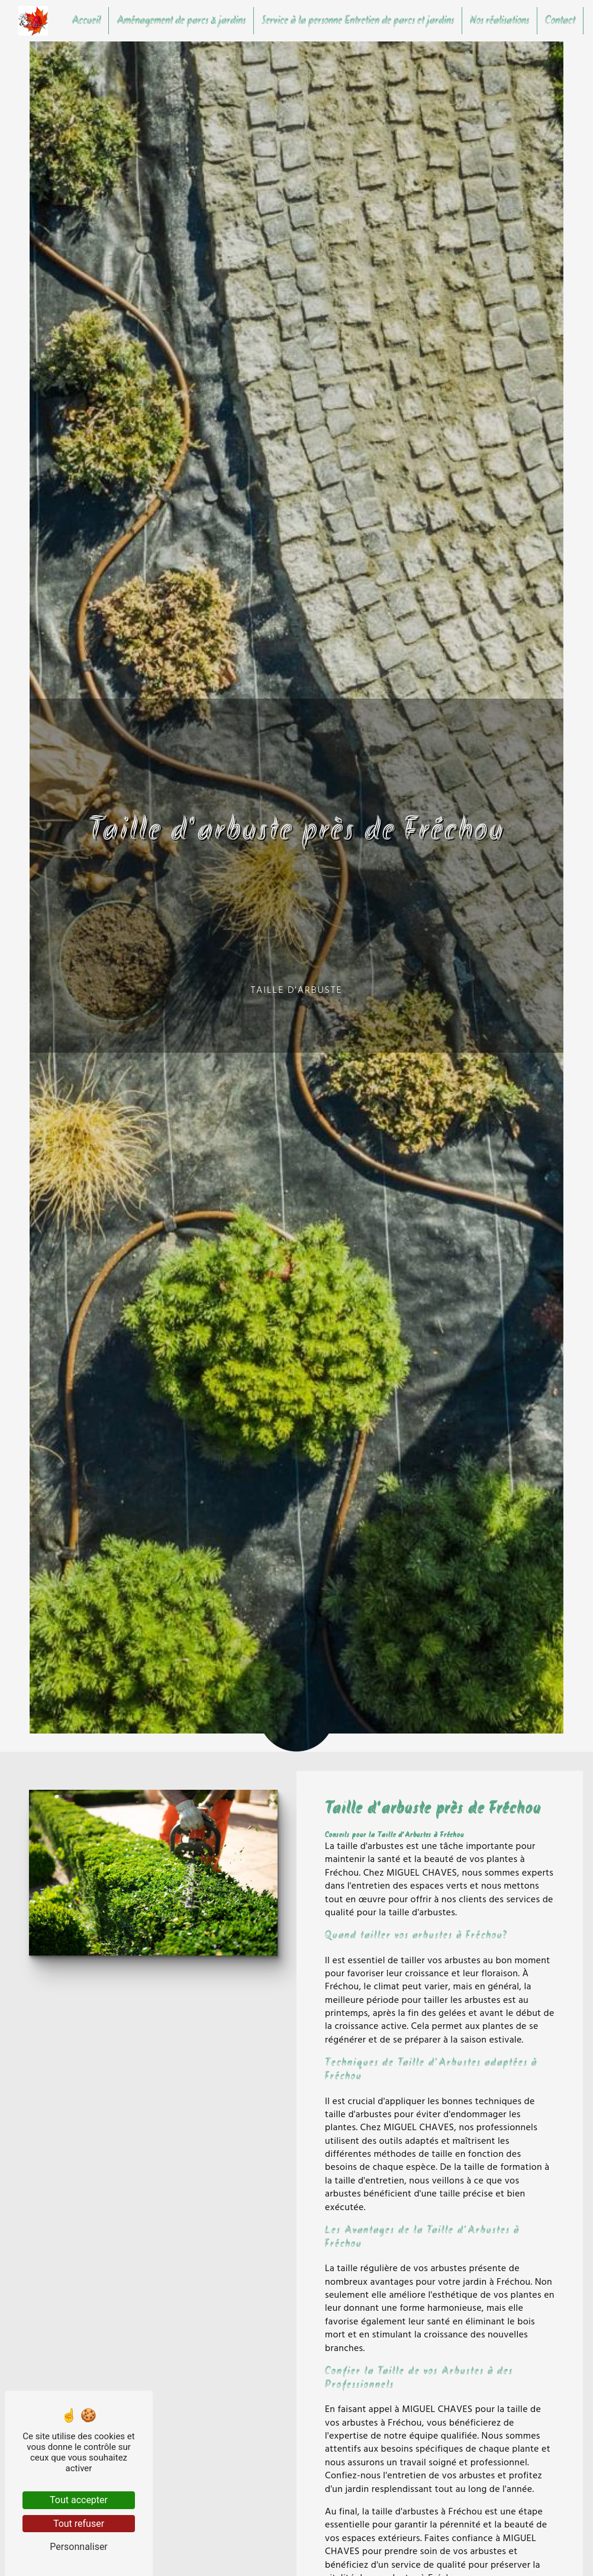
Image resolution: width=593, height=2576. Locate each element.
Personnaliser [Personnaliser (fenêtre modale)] (79, 2546)
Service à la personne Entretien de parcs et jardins (358, 20)
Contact (560, 20)
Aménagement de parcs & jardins (181, 20)
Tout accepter (79, 2500)
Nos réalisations (499, 20)
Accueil (86, 20)
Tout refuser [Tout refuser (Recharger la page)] (78, 2523)
